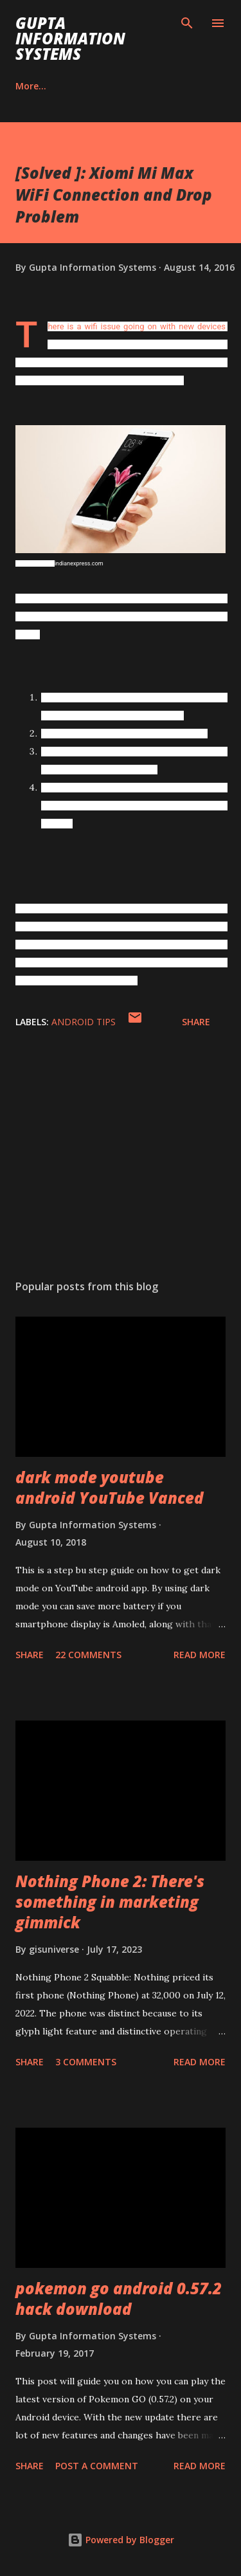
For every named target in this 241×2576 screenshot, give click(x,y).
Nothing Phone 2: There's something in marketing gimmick (109, 1901)
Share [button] (196, 1022)
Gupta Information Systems (70, 38)
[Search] (187, 23)
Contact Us (103, 86)
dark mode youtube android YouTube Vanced (109, 1487)
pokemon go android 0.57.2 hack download (118, 2298)
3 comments (85, 2062)
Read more (200, 1655)
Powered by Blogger (120, 2540)
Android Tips (83, 1022)
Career (30, 86)
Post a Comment (96, 2466)
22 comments (88, 1655)
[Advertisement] (120, 1157)
